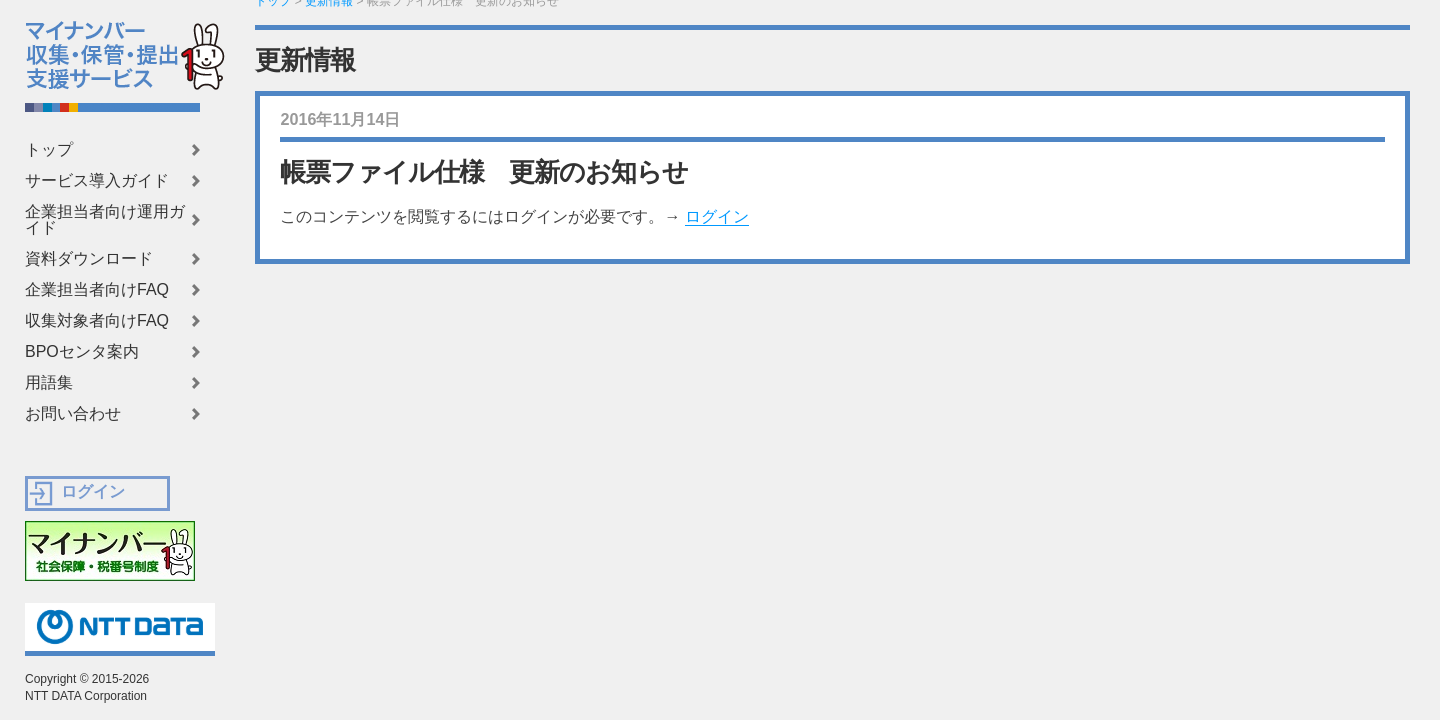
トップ (49, 150)
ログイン (717, 216)
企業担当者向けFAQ (97, 290)
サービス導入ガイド (97, 181)
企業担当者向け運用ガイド (105, 220)
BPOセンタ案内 (82, 352)
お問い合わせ (73, 414)
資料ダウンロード (89, 259)
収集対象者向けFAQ (97, 321)
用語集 (49, 383)
